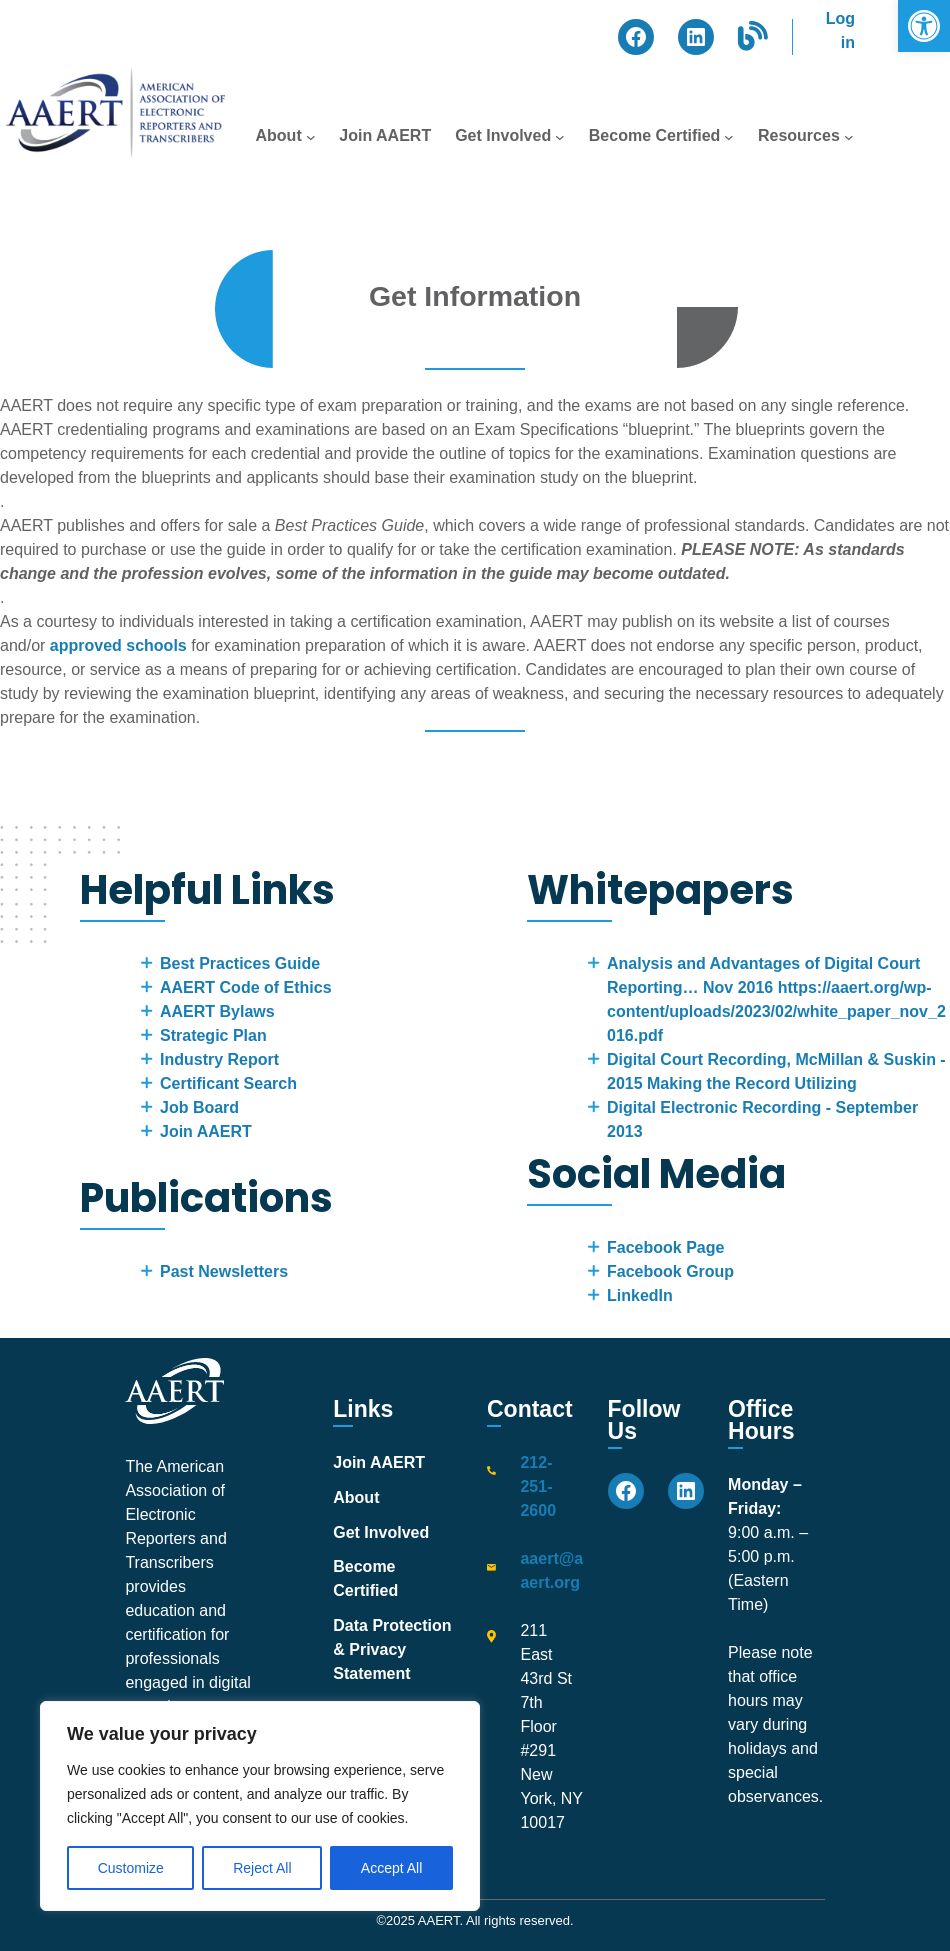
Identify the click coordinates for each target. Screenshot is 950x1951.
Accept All (391, 1868)
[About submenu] (311, 137)
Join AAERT (206, 1131)
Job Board (199, 1107)
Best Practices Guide (240, 963)
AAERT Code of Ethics (246, 987)
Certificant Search (228, 1083)
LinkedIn (640, 1295)
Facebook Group (670, 1271)
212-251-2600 (538, 1486)
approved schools (118, 645)
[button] (924, 26)
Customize (131, 1868)
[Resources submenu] (849, 137)
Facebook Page (665, 1247)
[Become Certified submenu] (729, 137)
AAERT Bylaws (217, 1011)
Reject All (262, 1868)
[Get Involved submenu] (560, 137)
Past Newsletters (224, 1271)
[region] (260, 1806)
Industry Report (219, 1059)
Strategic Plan (213, 1035)
